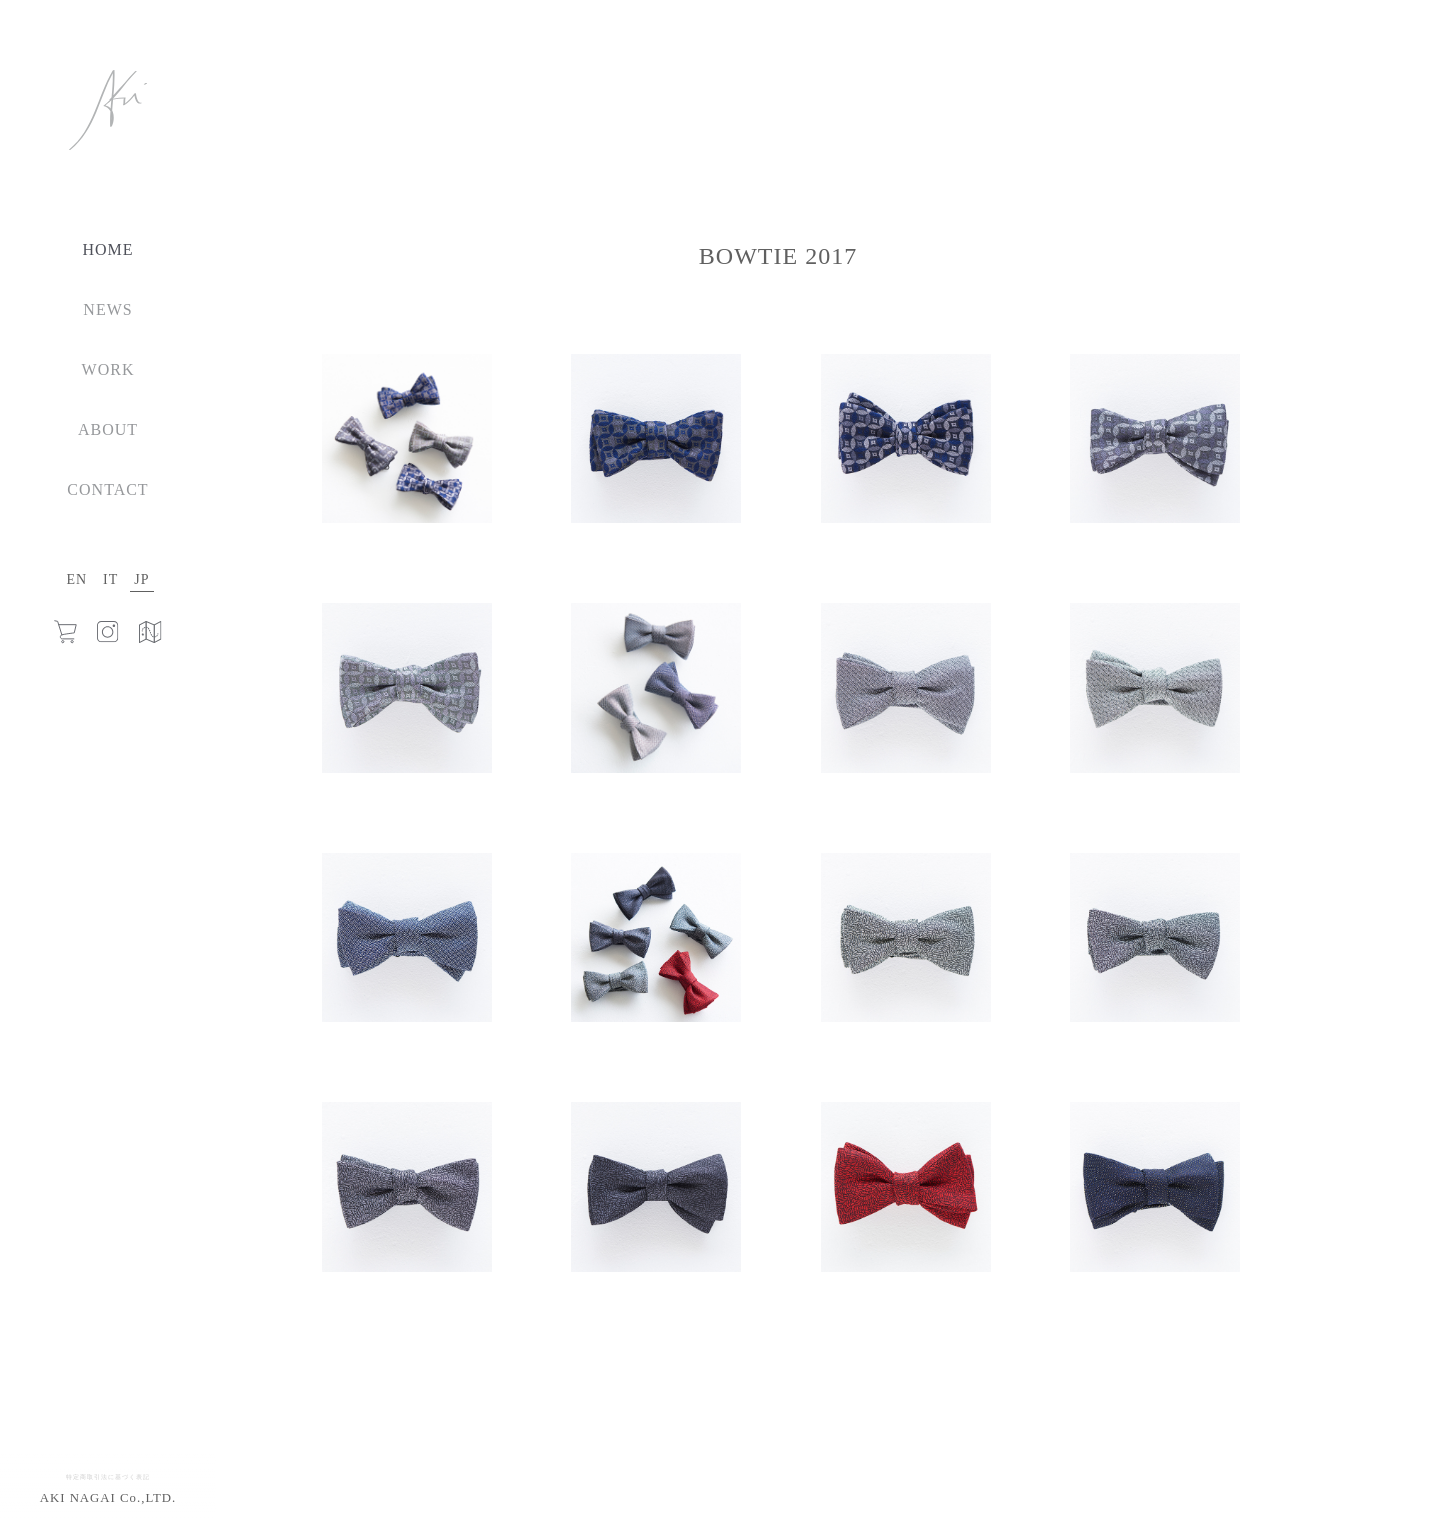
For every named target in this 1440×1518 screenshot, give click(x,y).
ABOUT (108, 429)
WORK (108, 369)
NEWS (107, 309)
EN (76, 579)
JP (141, 579)
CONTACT (107, 489)
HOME (107, 249)
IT (110, 579)
